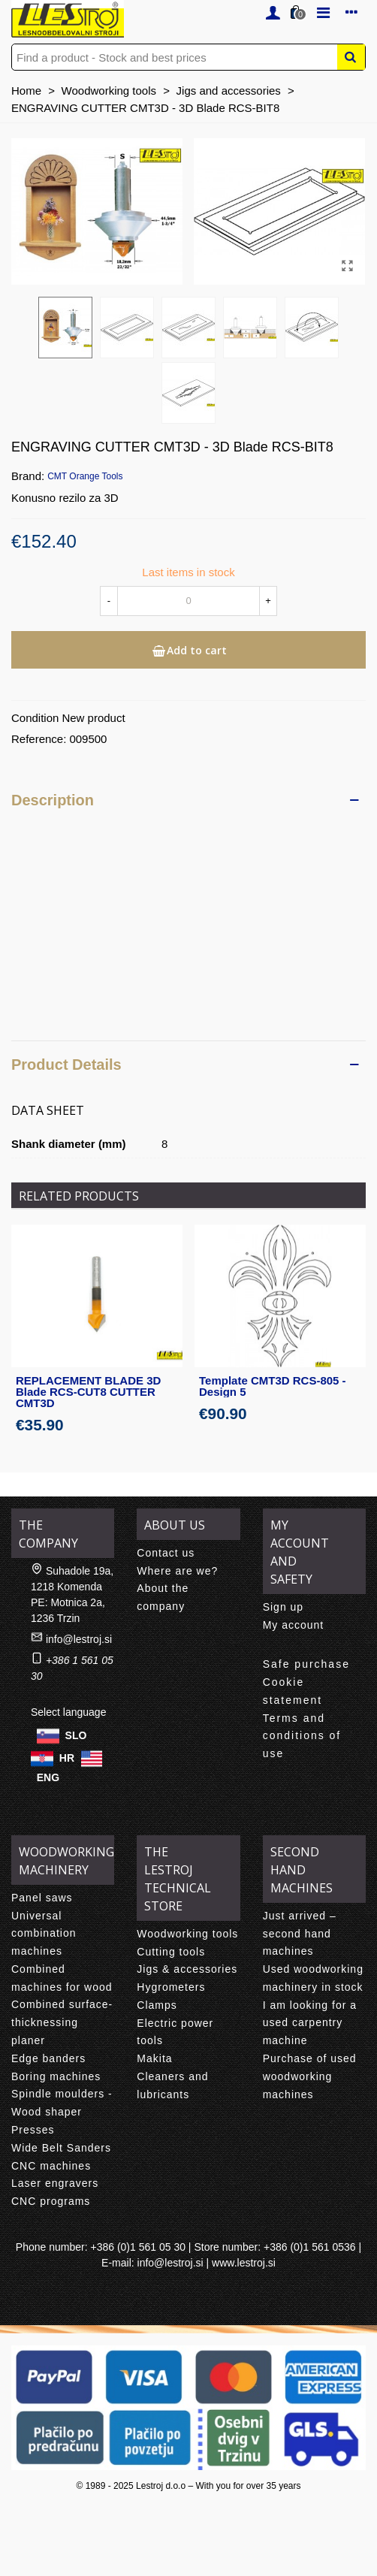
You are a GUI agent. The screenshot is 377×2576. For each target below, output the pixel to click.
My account (293, 1625)
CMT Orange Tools (84, 476)
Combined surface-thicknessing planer (62, 2022)
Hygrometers (171, 1987)
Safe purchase (306, 1664)
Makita (154, 2058)
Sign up (283, 1607)
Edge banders (48, 2058)
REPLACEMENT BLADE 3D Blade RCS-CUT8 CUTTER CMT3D (88, 1392)
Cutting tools (171, 1952)
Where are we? (177, 1571)
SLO (76, 1735)
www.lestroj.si (244, 2263)
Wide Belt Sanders (61, 2148)
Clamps (156, 2005)
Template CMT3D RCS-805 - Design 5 (272, 1386)
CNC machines (51, 2166)
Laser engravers (54, 2183)
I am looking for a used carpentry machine (310, 2023)
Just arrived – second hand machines (299, 1934)
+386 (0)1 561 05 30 (137, 2247)
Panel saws (42, 1898)
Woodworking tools (187, 1934)
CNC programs (50, 2201)
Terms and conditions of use (302, 1736)
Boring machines (56, 2076)
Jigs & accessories (187, 1969)
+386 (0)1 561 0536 (310, 2247)
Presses (33, 2130)
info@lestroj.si (79, 1639)
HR (66, 1757)
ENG (48, 1777)
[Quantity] (188, 601)
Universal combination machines (44, 1934)
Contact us (166, 1553)
